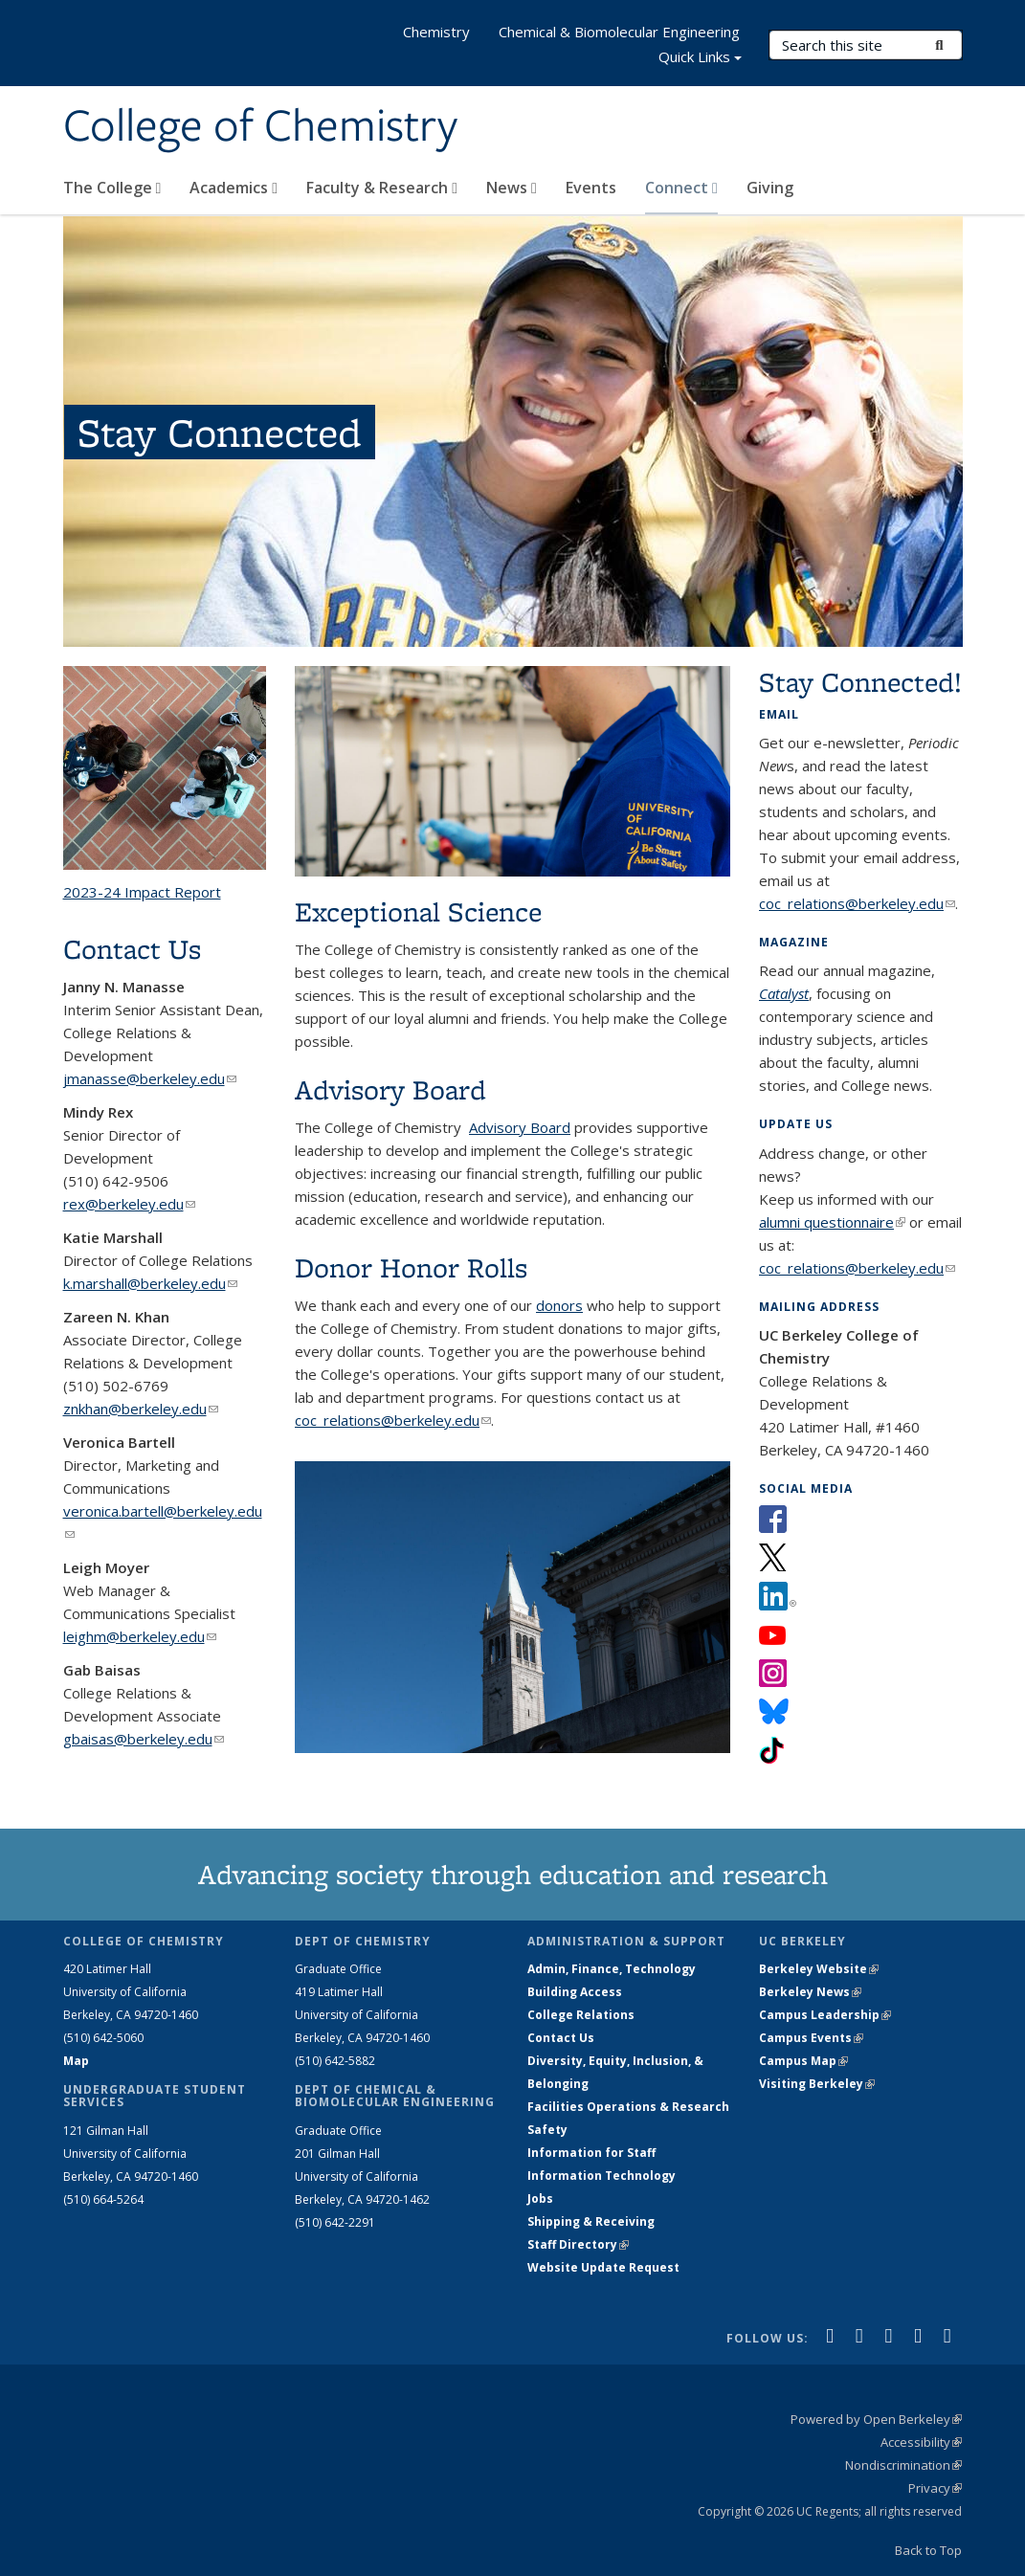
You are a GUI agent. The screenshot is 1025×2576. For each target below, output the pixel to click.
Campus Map (803, 2061)
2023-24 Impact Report (142, 891)
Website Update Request (603, 2267)
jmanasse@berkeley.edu (149, 1078)
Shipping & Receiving (591, 2221)
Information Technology (601, 2175)
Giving (769, 187)
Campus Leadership (825, 2015)
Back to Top (928, 2550)
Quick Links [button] (700, 59)
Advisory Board (519, 1127)
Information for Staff (591, 2152)
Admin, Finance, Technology (611, 1969)
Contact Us (560, 2038)
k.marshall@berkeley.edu (150, 1283)
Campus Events (811, 2038)
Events (591, 187)
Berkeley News (810, 1992)
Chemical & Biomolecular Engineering (619, 31)
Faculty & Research (381, 187)
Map (76, 2061)
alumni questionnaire (832, 1222)
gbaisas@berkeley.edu (143, 1738)
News (511, 187)
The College (112, 187)
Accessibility (921, 2442)
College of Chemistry (260, 127)
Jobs (540, 2198)
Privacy (935, 2488)
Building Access (574, 1992)
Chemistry (436, 31)
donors (559, 1305)
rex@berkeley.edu (129, 1203)
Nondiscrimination (903, 2465)
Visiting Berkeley (817, 2084)
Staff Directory (578, 2244)
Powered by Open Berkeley (876, 2419)
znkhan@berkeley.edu (140, 1408)
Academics (233, 187)
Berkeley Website (819, 1969)
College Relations (581, 2015)
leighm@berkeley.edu (139, 1636)
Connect (681, 187)
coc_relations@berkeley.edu (393, 1420)
